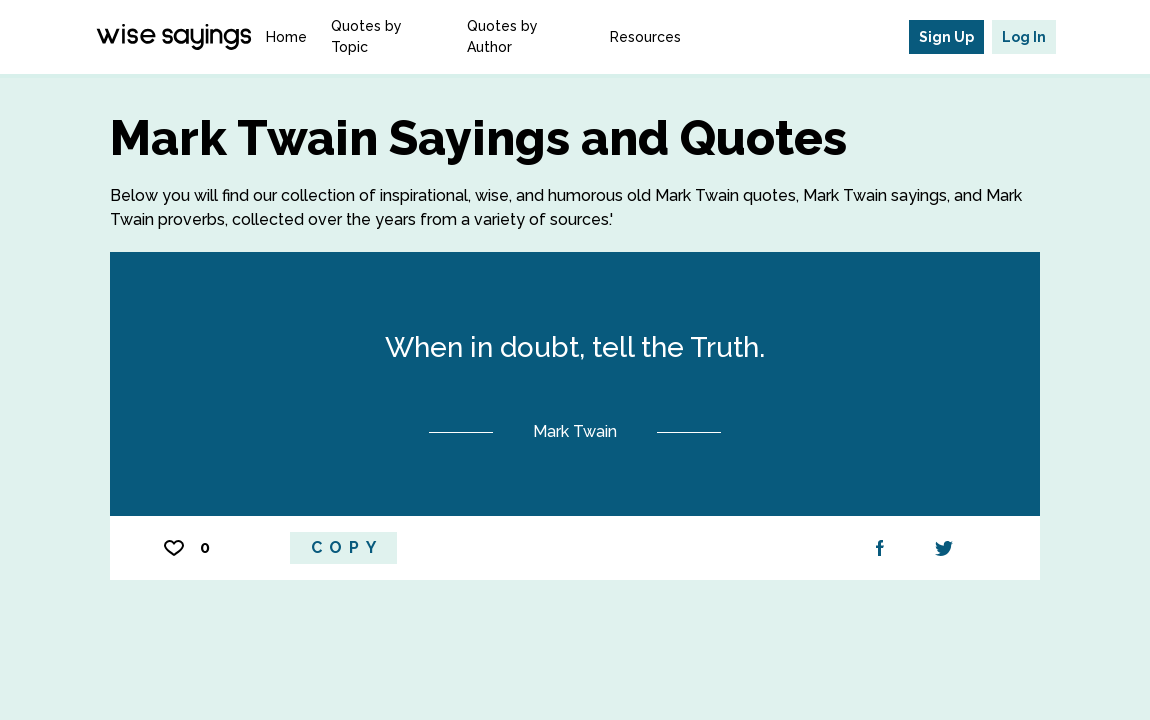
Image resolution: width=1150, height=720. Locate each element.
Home (286, 37)
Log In (1024, 37)
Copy (347, 547)
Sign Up (946, 37)
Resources (645, 37)
